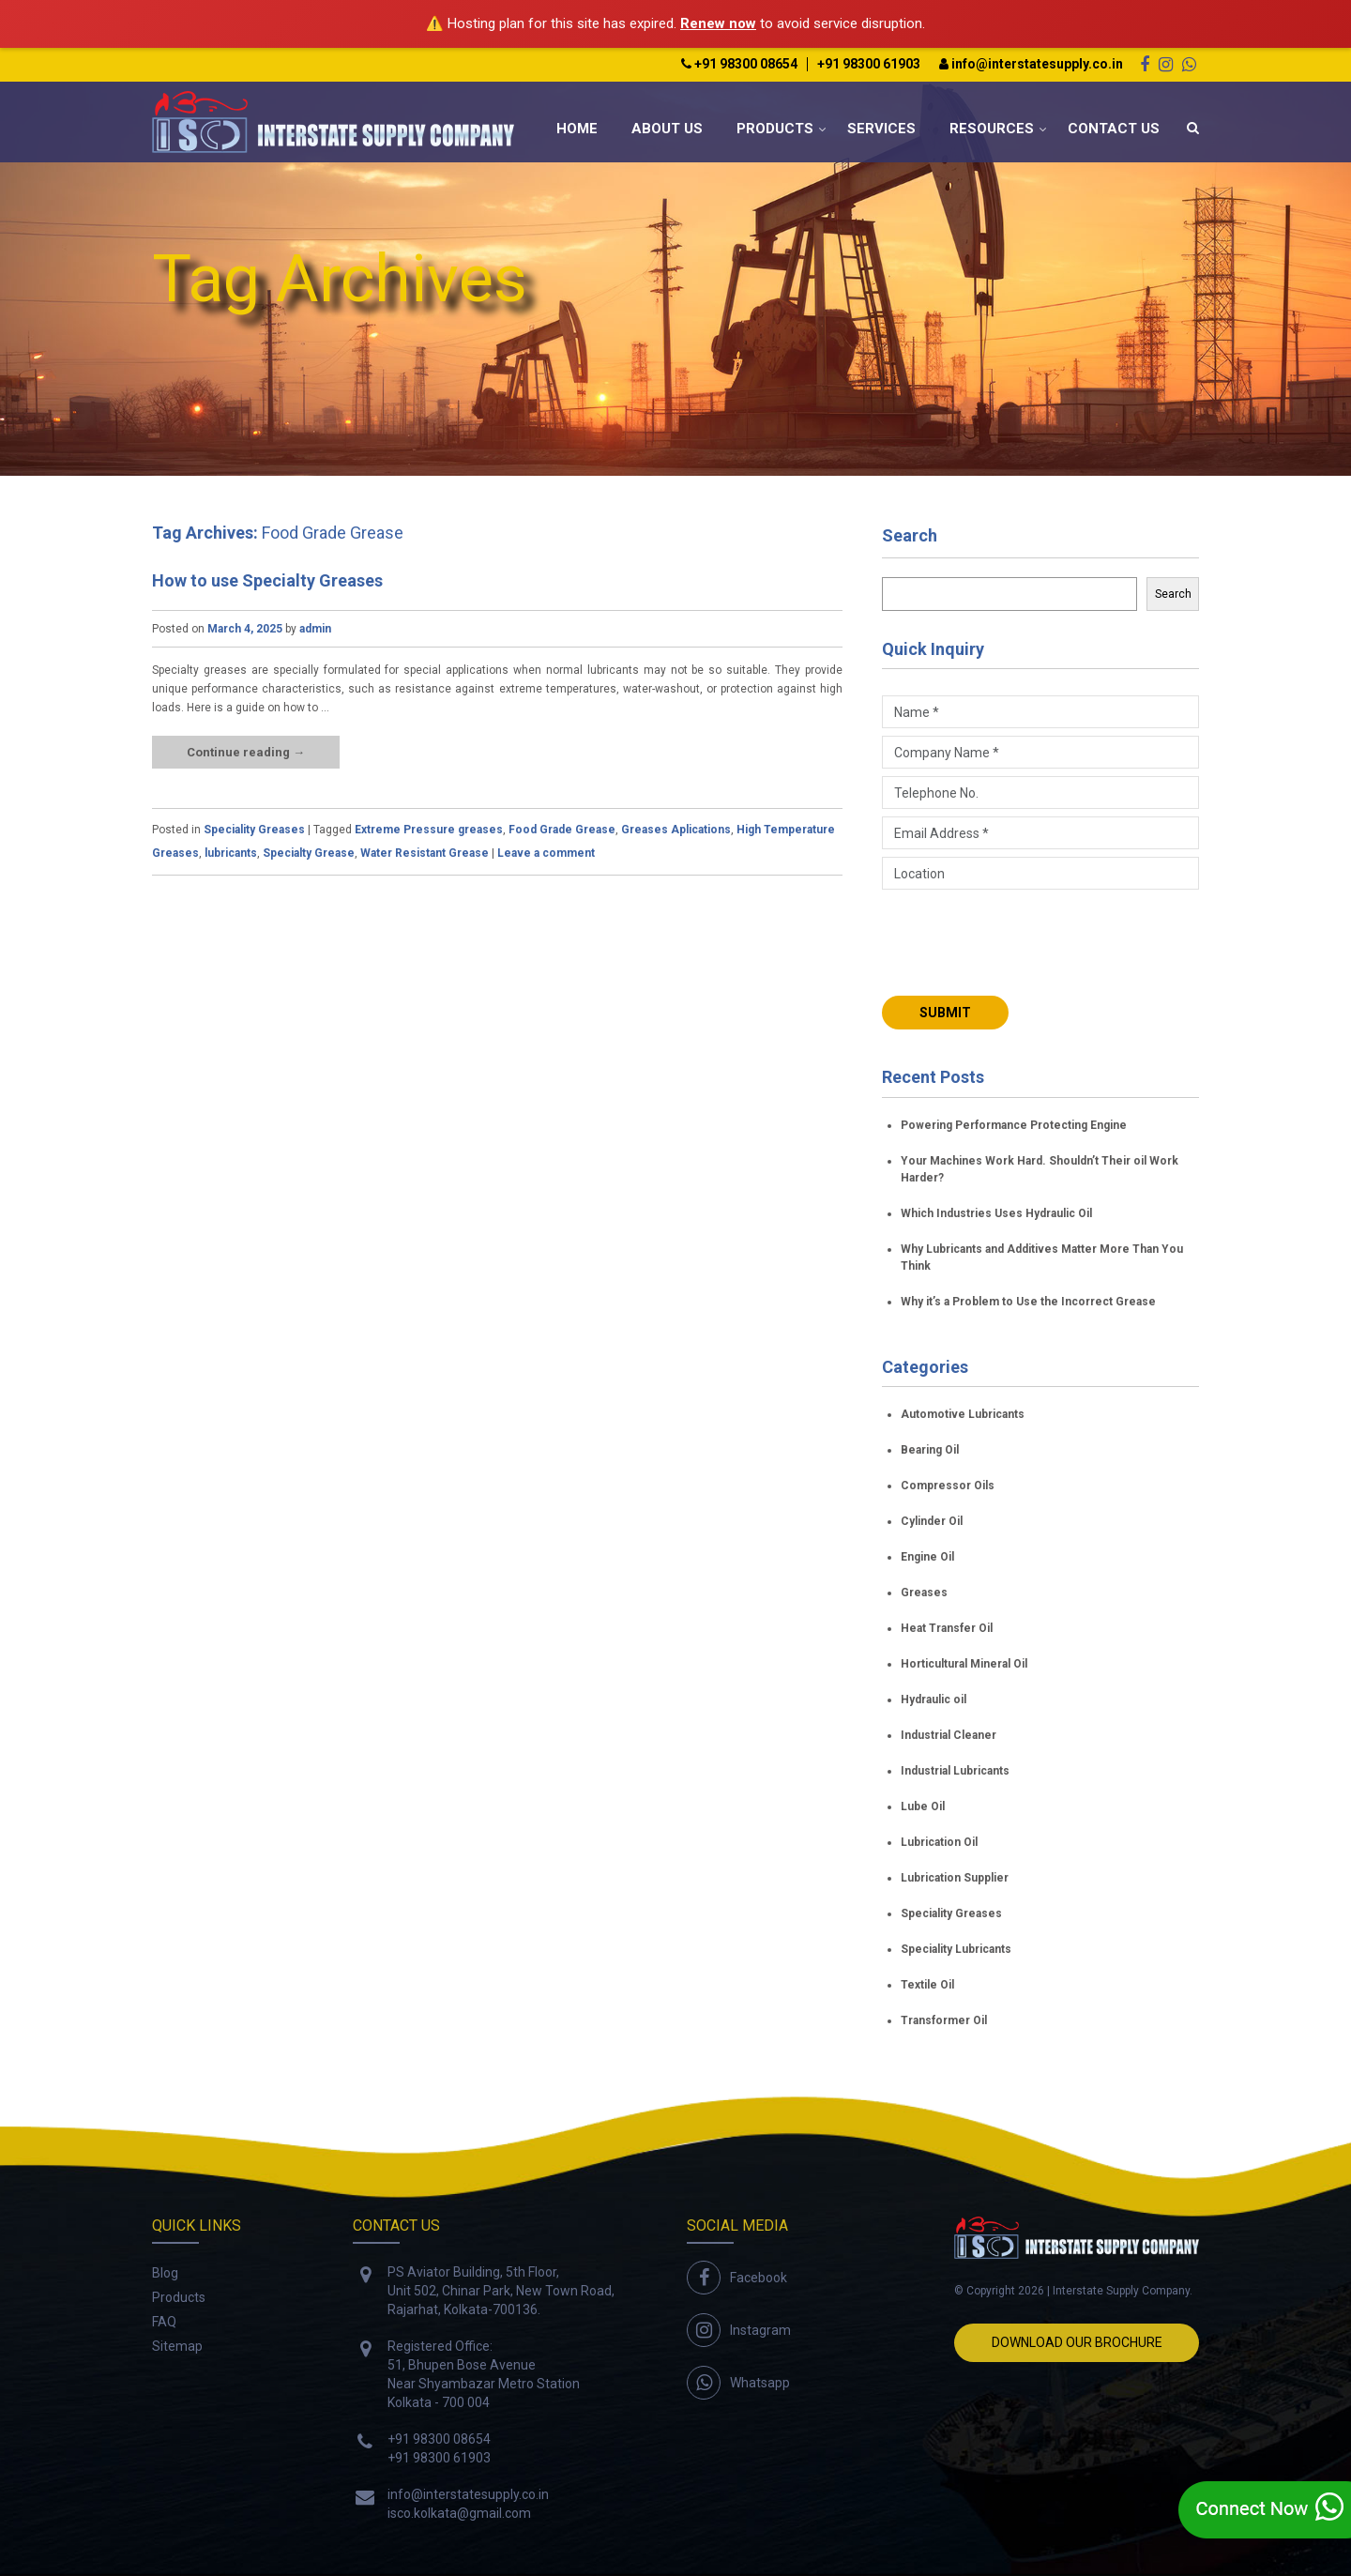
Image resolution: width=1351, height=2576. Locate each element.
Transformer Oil (944, 2020)
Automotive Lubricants (963, 1414)
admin (315, 628)
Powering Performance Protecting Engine (1014, 1125)
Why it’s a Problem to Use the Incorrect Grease (1028, 1301)
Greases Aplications (676, 829)
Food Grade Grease (562, 829)
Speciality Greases (254, 829)
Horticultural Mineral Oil (964, 1663)
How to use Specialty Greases (267, 580)
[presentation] (1024, 940)
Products (774, 128)
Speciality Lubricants (956, 1949)
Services (881, 128)
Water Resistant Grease (424, 853)
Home (577, 128)
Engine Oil (927, 1556)
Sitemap (177, 2346)
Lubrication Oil (939, 1842)
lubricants (231, 853)
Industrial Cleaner (948, 1735)
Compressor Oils (947, 1485)
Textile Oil (927, 1984)
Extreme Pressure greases (429, 829)
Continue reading (246, 752)
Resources (991, 128)
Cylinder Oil (932, 1521)
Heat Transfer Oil (947, 1628)
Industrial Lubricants (955, 1770)
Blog (165, 2272)
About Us (667, 128)
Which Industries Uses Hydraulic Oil (996, 1213)
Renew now (718, 23)
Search (909, 535)
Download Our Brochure (1077, 2342)
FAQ (164, 2321)
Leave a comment (546, 853)
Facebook (758, 2277)
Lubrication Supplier (955, 1877)
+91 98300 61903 (868, 64)
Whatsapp (760, 2382)
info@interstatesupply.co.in (1031, 64)
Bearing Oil (930, 1449)
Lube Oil (923, 1806)
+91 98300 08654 (739, 64)
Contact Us (1114, 128)
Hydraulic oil (933, 1699)
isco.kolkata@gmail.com (459, 2513)
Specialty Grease (309, 853)
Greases (924, 1592)
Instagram (760, 2330)
